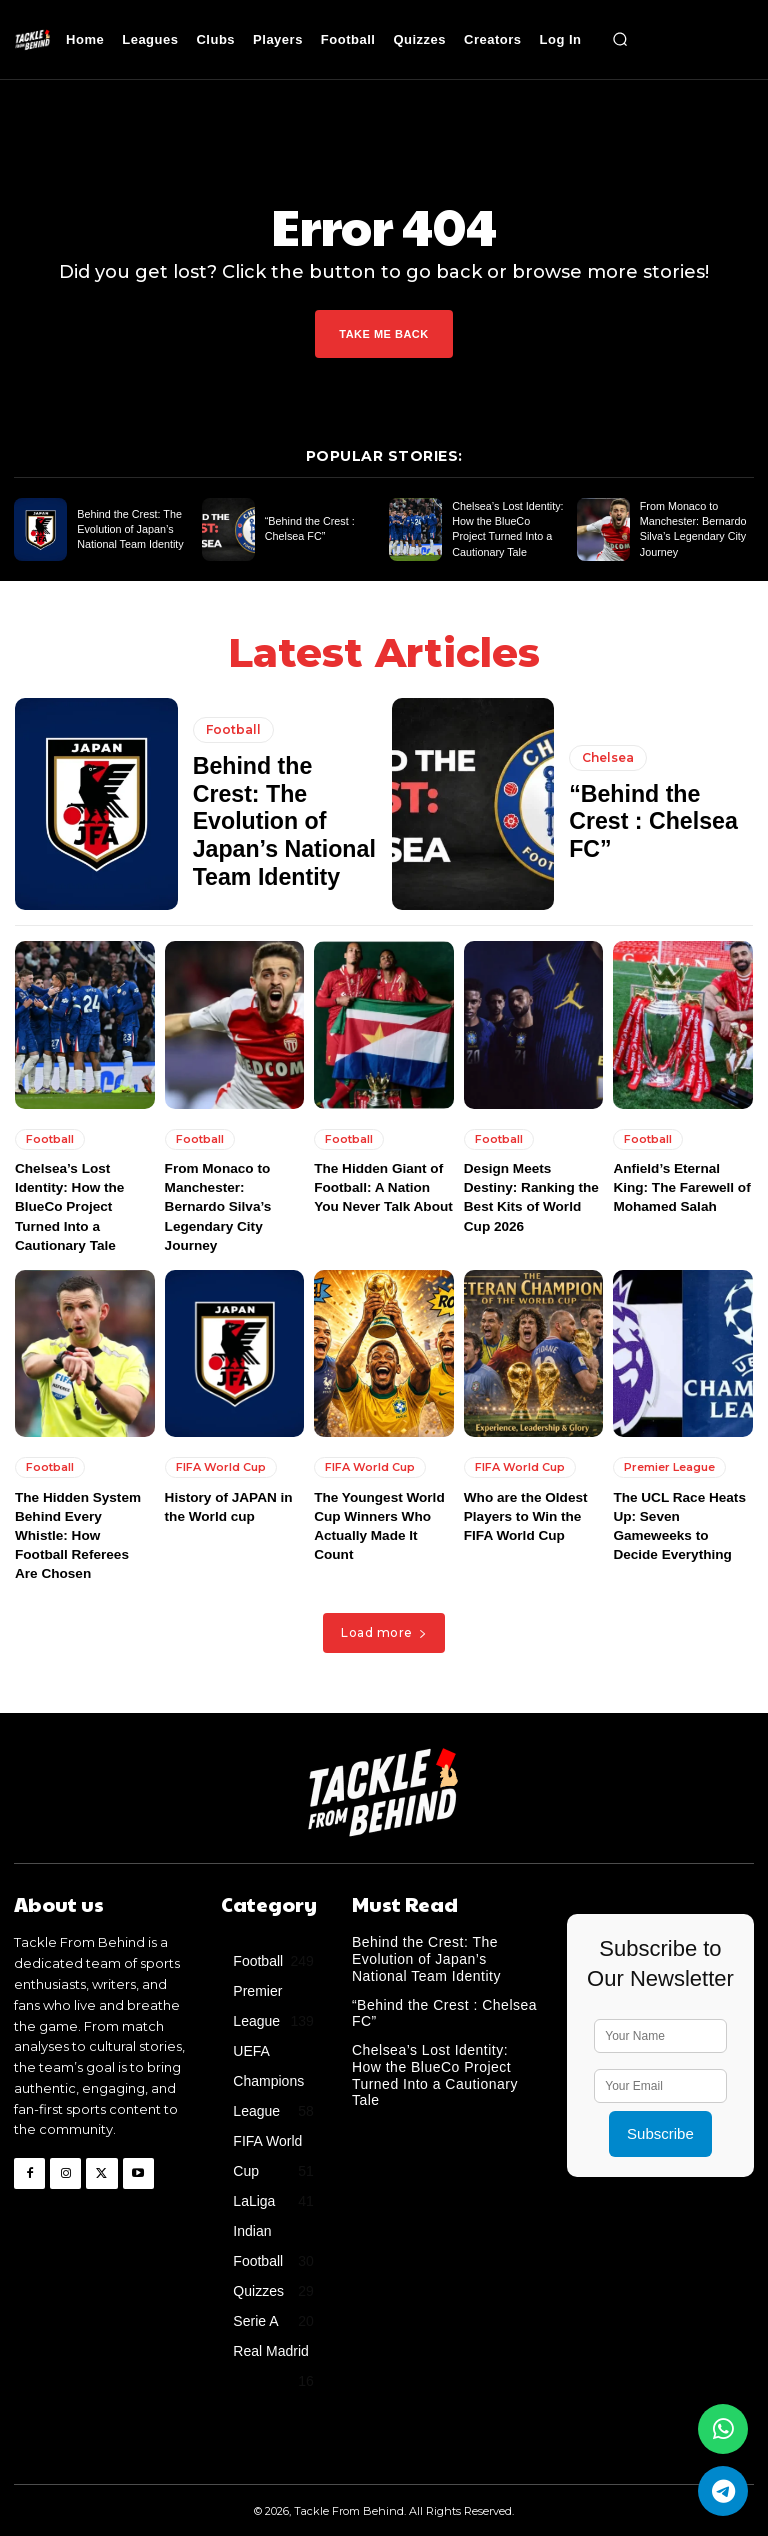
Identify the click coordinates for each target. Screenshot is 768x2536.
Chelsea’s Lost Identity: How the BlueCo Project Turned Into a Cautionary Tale (67, 1207)
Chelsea (608, 773)
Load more (384, 1615)
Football (233, 748)
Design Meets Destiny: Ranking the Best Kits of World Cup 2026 (533, 1187)
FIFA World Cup (221, 1468)
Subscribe (660, 2116)
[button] (621, 40)
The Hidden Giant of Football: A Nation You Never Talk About (383, 1187)
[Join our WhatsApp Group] (723, 2429)
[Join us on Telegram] (723, 2491)
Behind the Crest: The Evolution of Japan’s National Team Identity (126, 529)
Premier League (669, 1468)
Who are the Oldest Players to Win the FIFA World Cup (523, 1517)
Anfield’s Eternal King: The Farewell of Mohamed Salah (682, 1187)
